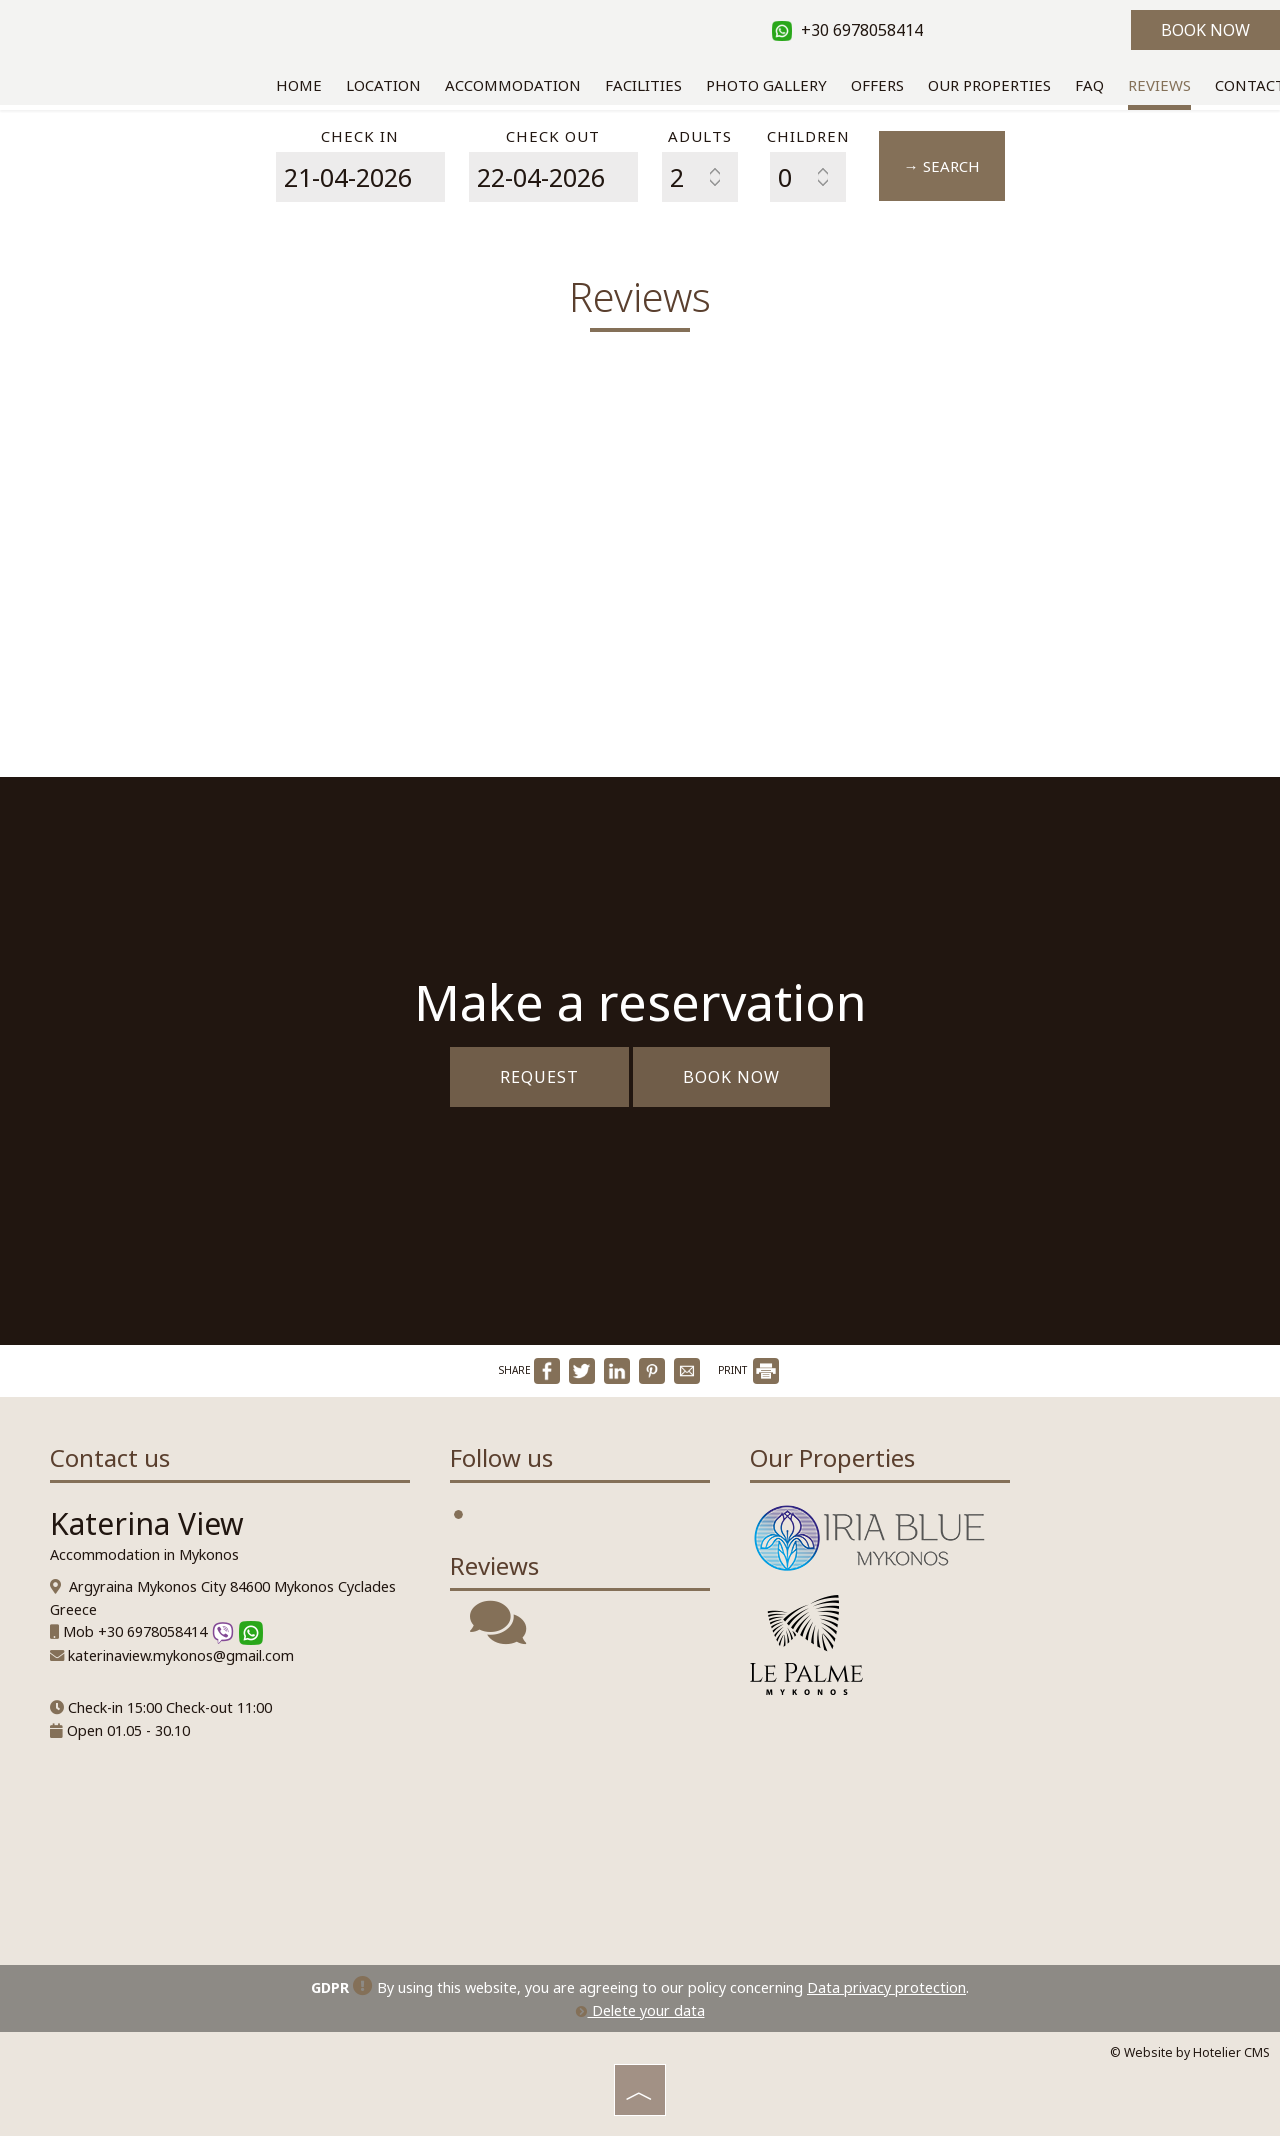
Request (539, 1077)
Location (383, 85)
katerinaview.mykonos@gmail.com (181, 1655)
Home (299, 85)
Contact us (110, 1457)
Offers (877, 85)
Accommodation (513, 85)
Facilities (643, 85)
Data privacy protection (886, 1987)
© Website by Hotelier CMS (1190, 2052)
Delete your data (640, 2010)
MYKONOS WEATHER (580, 1800)
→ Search (942, 166)
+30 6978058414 (847, 30)
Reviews (1159, 85)
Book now (1205, 30)
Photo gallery (766, 85)
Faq (1089, 85)
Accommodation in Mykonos (144, 1554)
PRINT (748, 1370)
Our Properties (989, 85)
